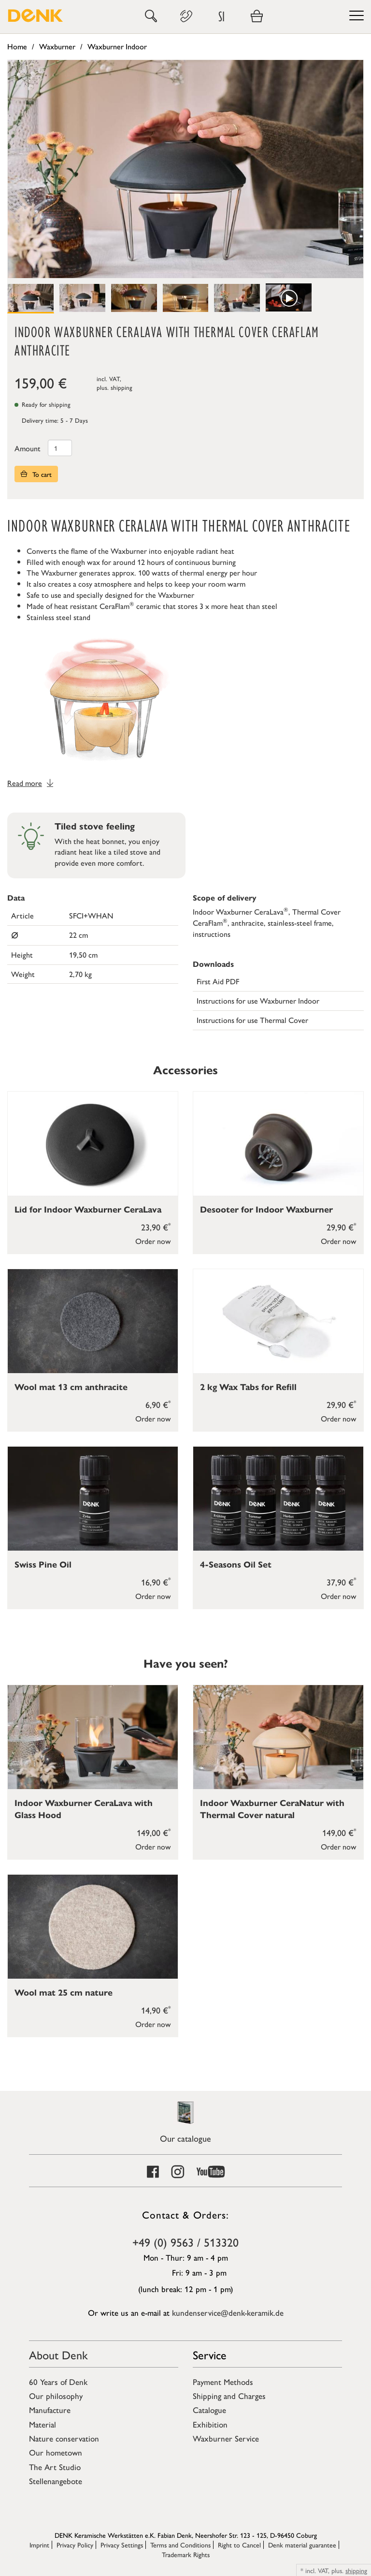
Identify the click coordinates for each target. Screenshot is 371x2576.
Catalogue (209, 2409)
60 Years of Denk (58, 2381)
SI (221, 16)
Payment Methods (223, 2381)
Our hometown (55, 2452)
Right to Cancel (239, 2544)
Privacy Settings (121, 2544)
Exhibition (210, 2424)
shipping (121, 387)
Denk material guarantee (302, 2544)
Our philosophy (56, 2395)
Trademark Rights (186, 2554)
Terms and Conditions (180, 2544)
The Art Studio (55, 2466)
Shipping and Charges (229, 2395)
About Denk (58, 2354)
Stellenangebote (55, 2481)
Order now (153, 1240)
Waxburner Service (226, 2438)
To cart (36, 474)
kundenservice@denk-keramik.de (228, 2312)
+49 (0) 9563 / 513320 (185, 2242)
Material (42, 2424)
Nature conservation (64, 2438)
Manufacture (50, 2409)
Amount (27, 448)
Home (17, 46)
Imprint (39, 2544)
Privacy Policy (75, 2544)
